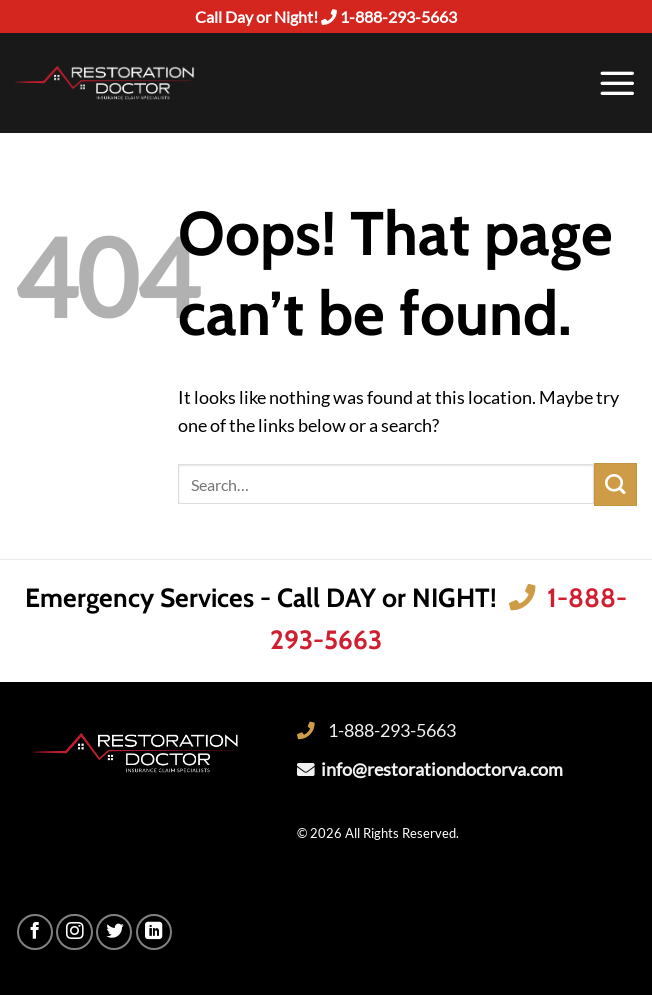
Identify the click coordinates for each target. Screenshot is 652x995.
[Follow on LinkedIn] (154, 932)
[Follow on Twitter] (114, 932)
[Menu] (617, 83)
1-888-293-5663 (392, 730)
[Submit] (615, 484)
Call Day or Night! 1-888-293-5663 (326, 16)
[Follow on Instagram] (74, 932)
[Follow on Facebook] (35, 932)
